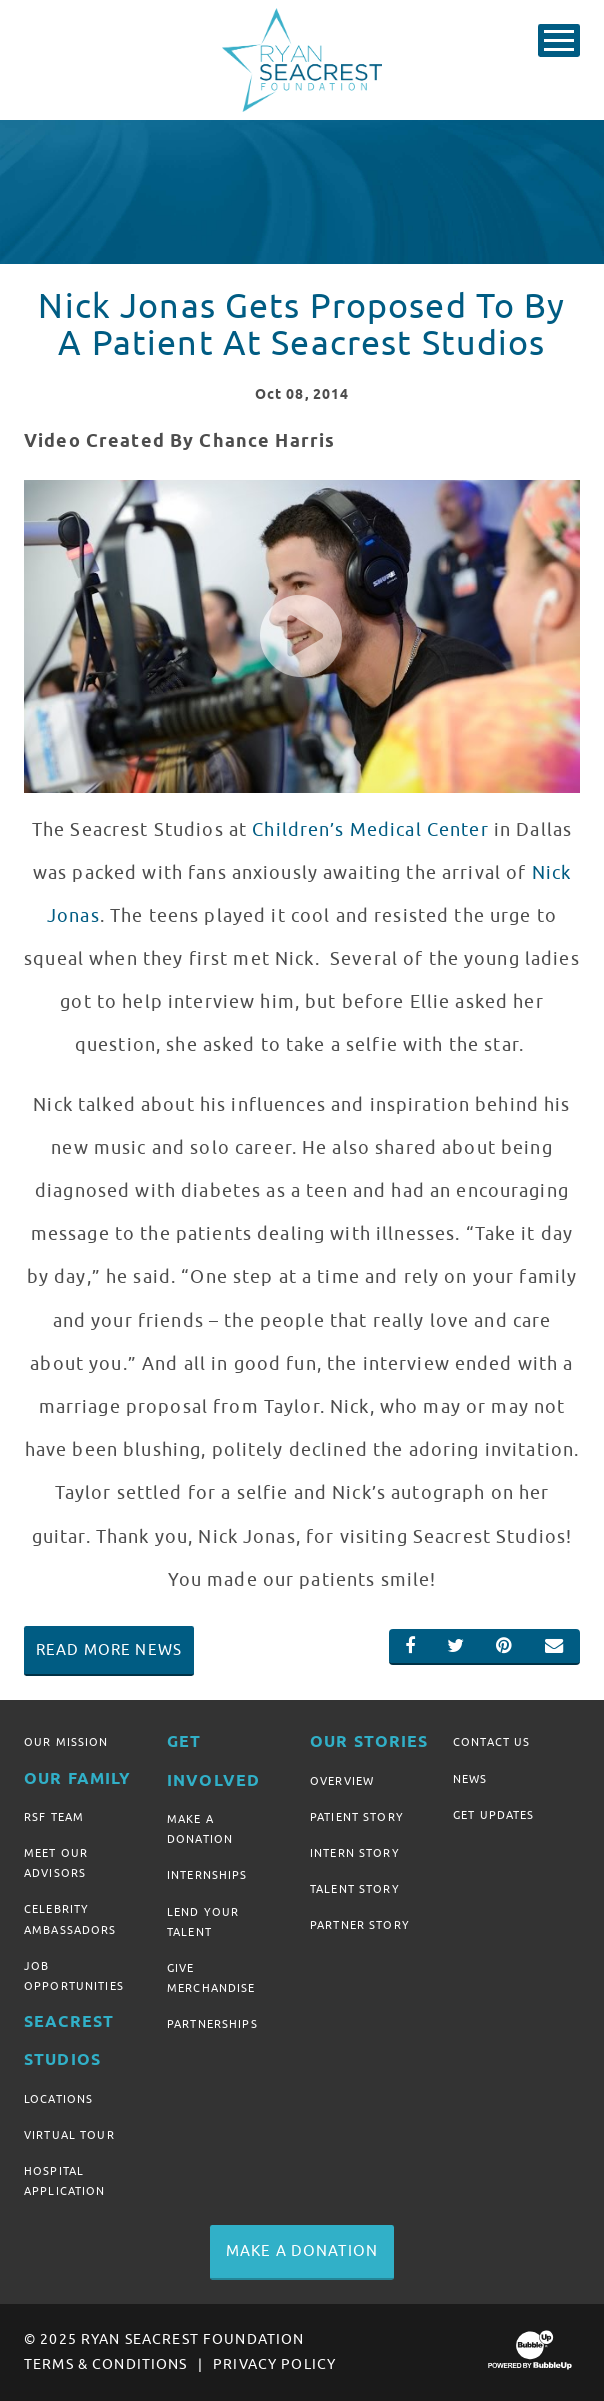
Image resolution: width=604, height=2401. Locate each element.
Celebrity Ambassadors (70, 1919)
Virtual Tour (69, 2135)
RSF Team (54, 1817)
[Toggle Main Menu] (559, 40)
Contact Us (491, 1742)
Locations (58, 2099)
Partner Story (360, 1925)
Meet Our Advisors (56, 1863)
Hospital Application (65, 2181)
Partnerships (212, 2024)
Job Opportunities (74, 1976)
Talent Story (355, 1889)
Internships (207, 1875)
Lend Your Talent (203, 1922)
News (470, 1779)
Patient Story (357, 1817)
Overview (342, 1781)
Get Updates (494, 1815)
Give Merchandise (211, 1978)
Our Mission (66, 1742)
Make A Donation (200, 1829)
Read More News (109, 1650)
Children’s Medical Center (370, 830)
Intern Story (355, 1853)
